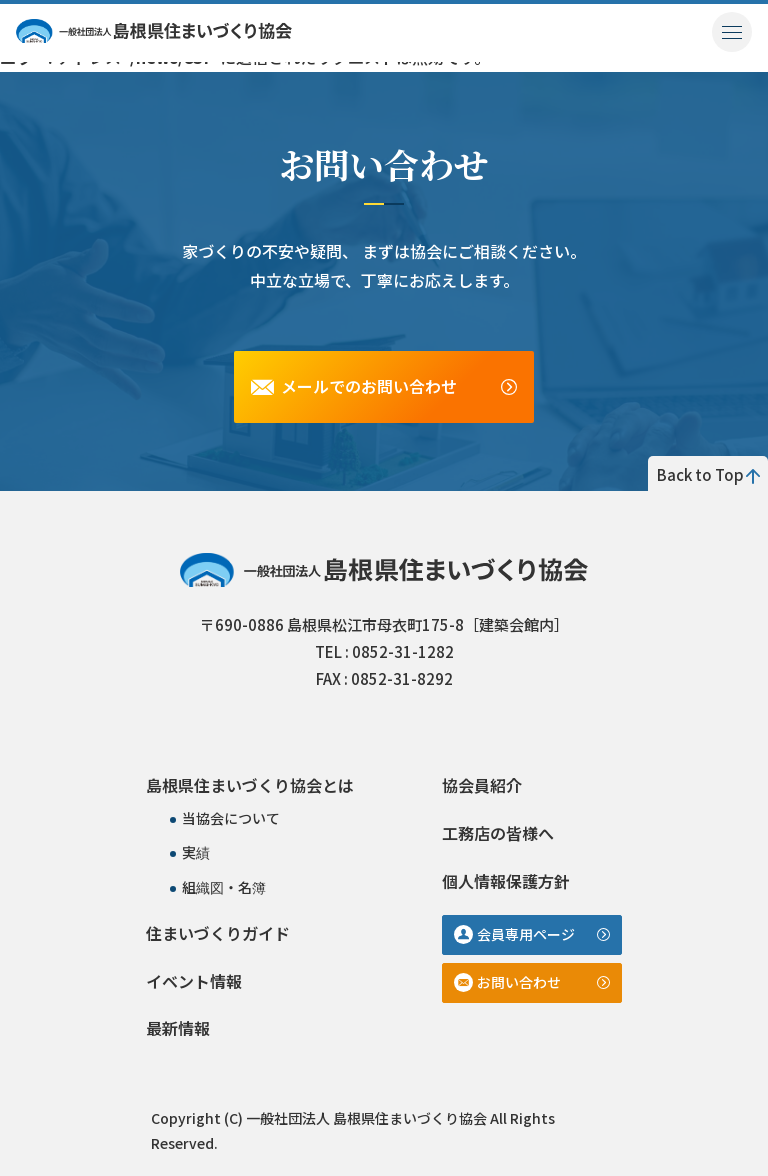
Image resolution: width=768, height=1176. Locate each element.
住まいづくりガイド (218, 933)
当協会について (231, 818)
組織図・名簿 (224, 887)
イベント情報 (194, 981)
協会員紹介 (482, 785)
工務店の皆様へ (498, 833)
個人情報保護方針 (506, 881)
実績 (196, 852)
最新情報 (178, 1028)
